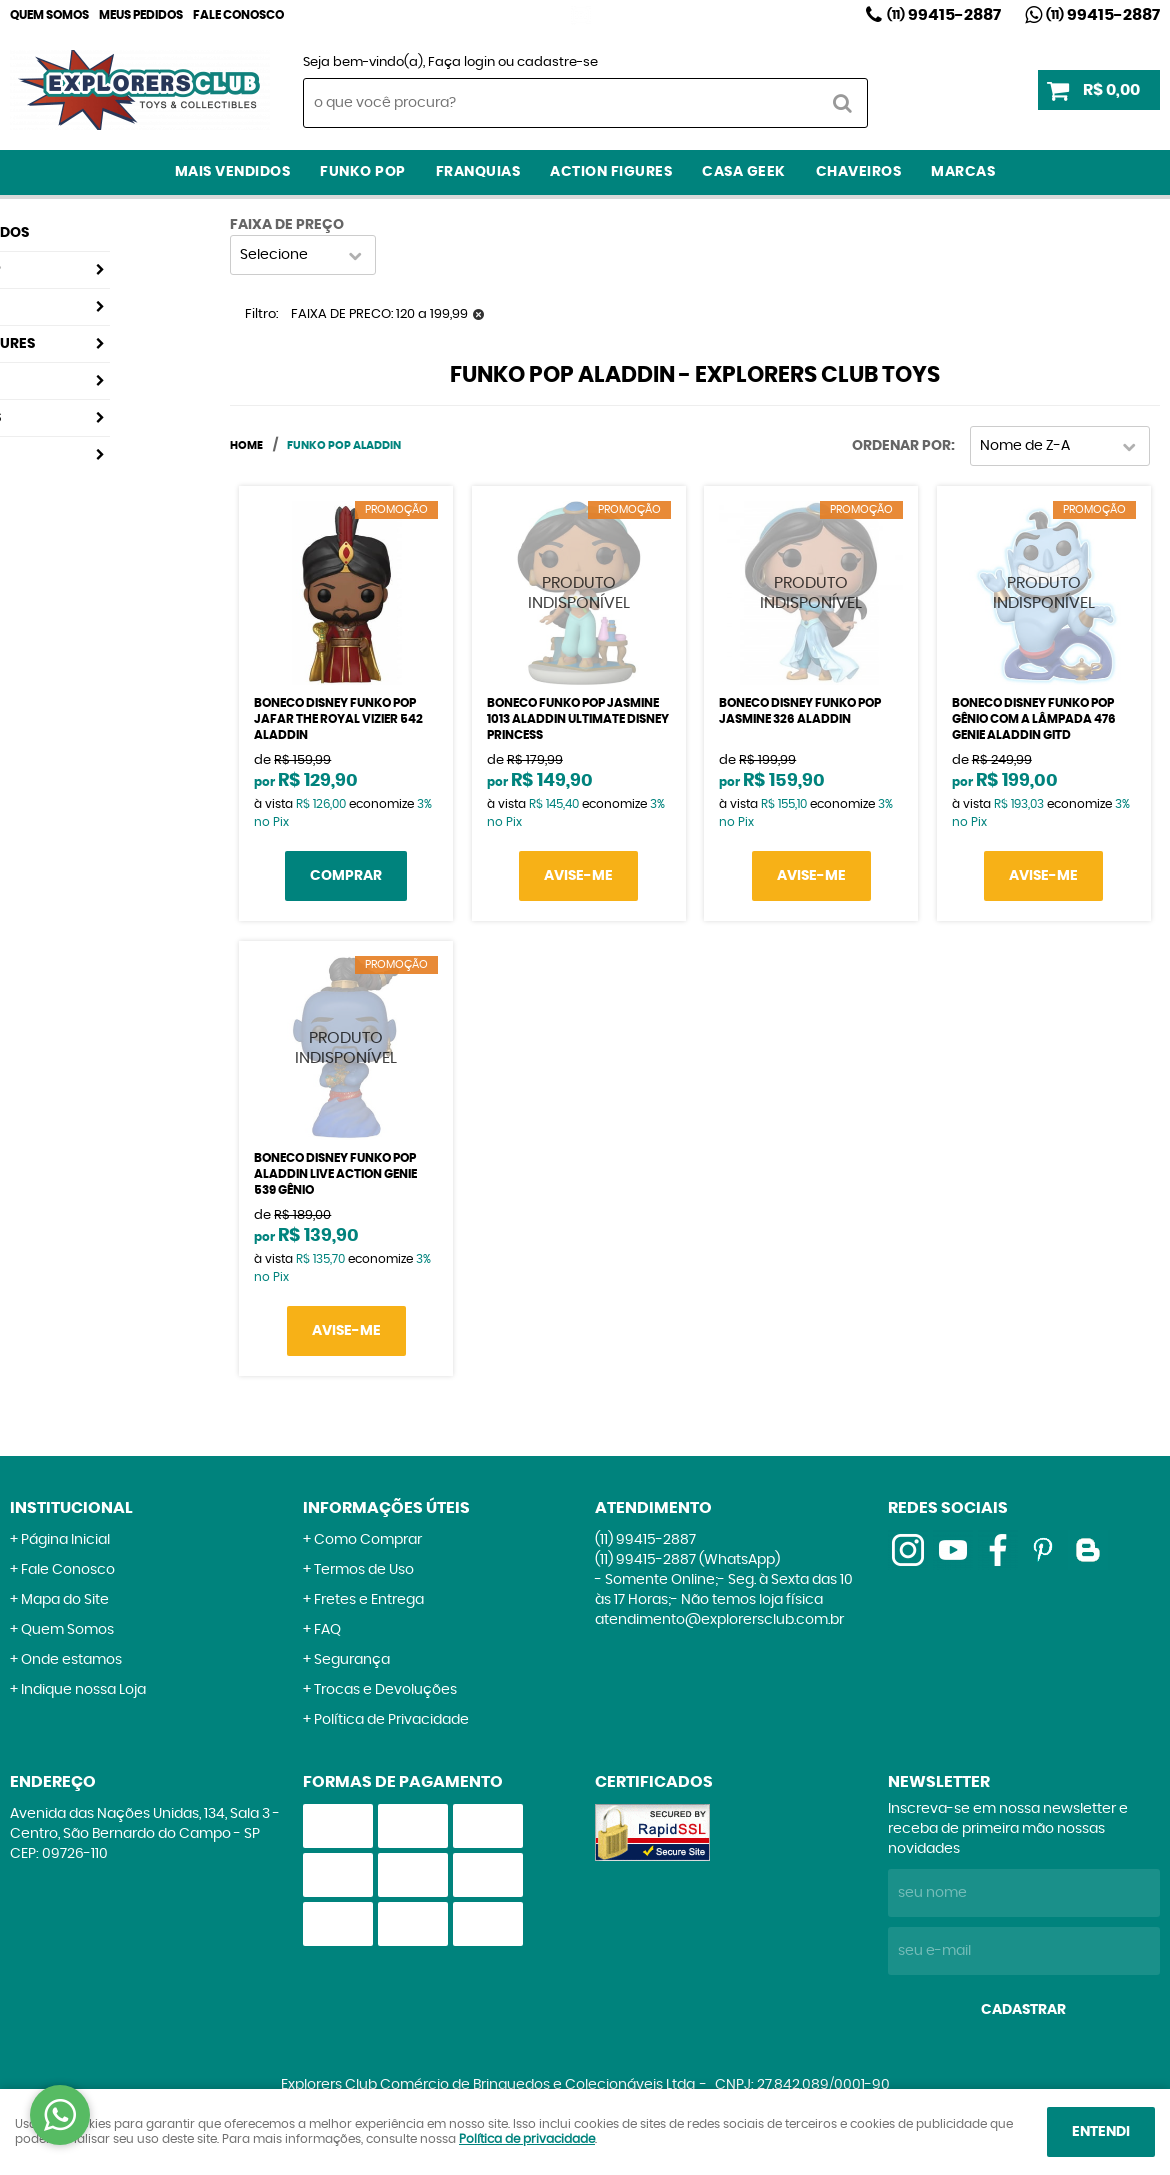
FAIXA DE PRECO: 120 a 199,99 (379, 314)
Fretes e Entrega (369, 1600)
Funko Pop (363, 172)
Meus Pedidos (141, 15)
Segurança (352, 1660)
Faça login (461, 62)
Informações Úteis (386, 1508)
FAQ (327, 1630)
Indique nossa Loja (83, 1690)
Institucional (71, 1508)
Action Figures (611, 172)
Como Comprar (368, 1540)
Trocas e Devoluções (385, 1690)
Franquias (478, 172)
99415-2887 (944, 15)
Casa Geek (744, 172)
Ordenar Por (901, 446)
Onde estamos (71, 1660)
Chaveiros (859, 172)
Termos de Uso (364, 1570)
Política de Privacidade (391, 1720)
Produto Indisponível (579, 593)
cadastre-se (557, 62)
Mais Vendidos (233, 172)
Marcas (963, 172)
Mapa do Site (65, 1600)
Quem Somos (49, 15)
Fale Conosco (238, 15)
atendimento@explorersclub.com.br (719, 1620)
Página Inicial (65, 1540)
